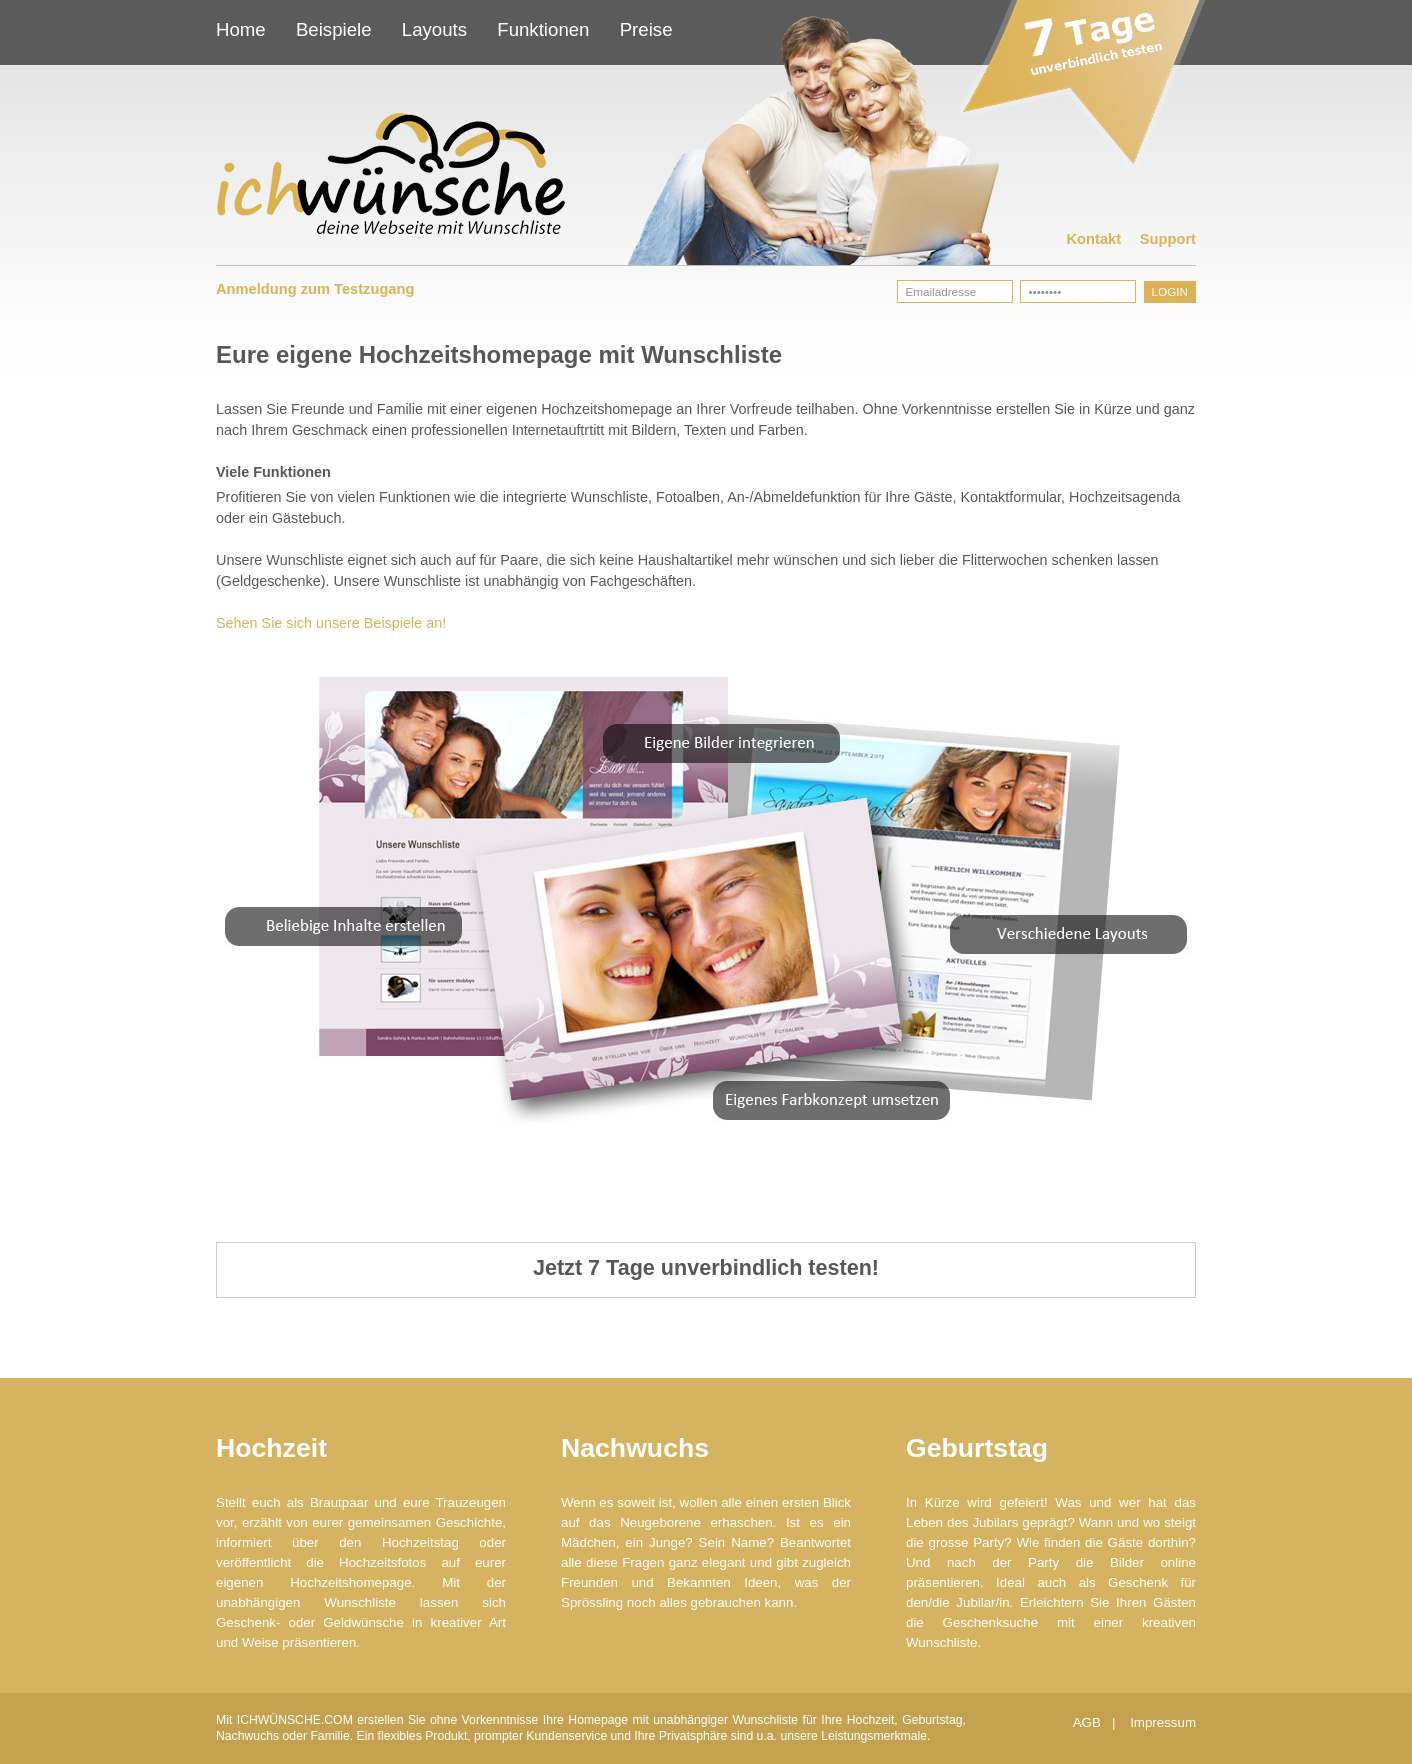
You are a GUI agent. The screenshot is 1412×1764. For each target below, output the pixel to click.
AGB (1089, 1722)
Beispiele (334, 29)
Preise (646, 29)
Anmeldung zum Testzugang (315, 289)
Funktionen (543, 29)
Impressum (1163, 1722)
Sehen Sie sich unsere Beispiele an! (331, 623)
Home (241, 29)
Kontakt (1094, 239)
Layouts (434, 29)
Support (1168, 239)
